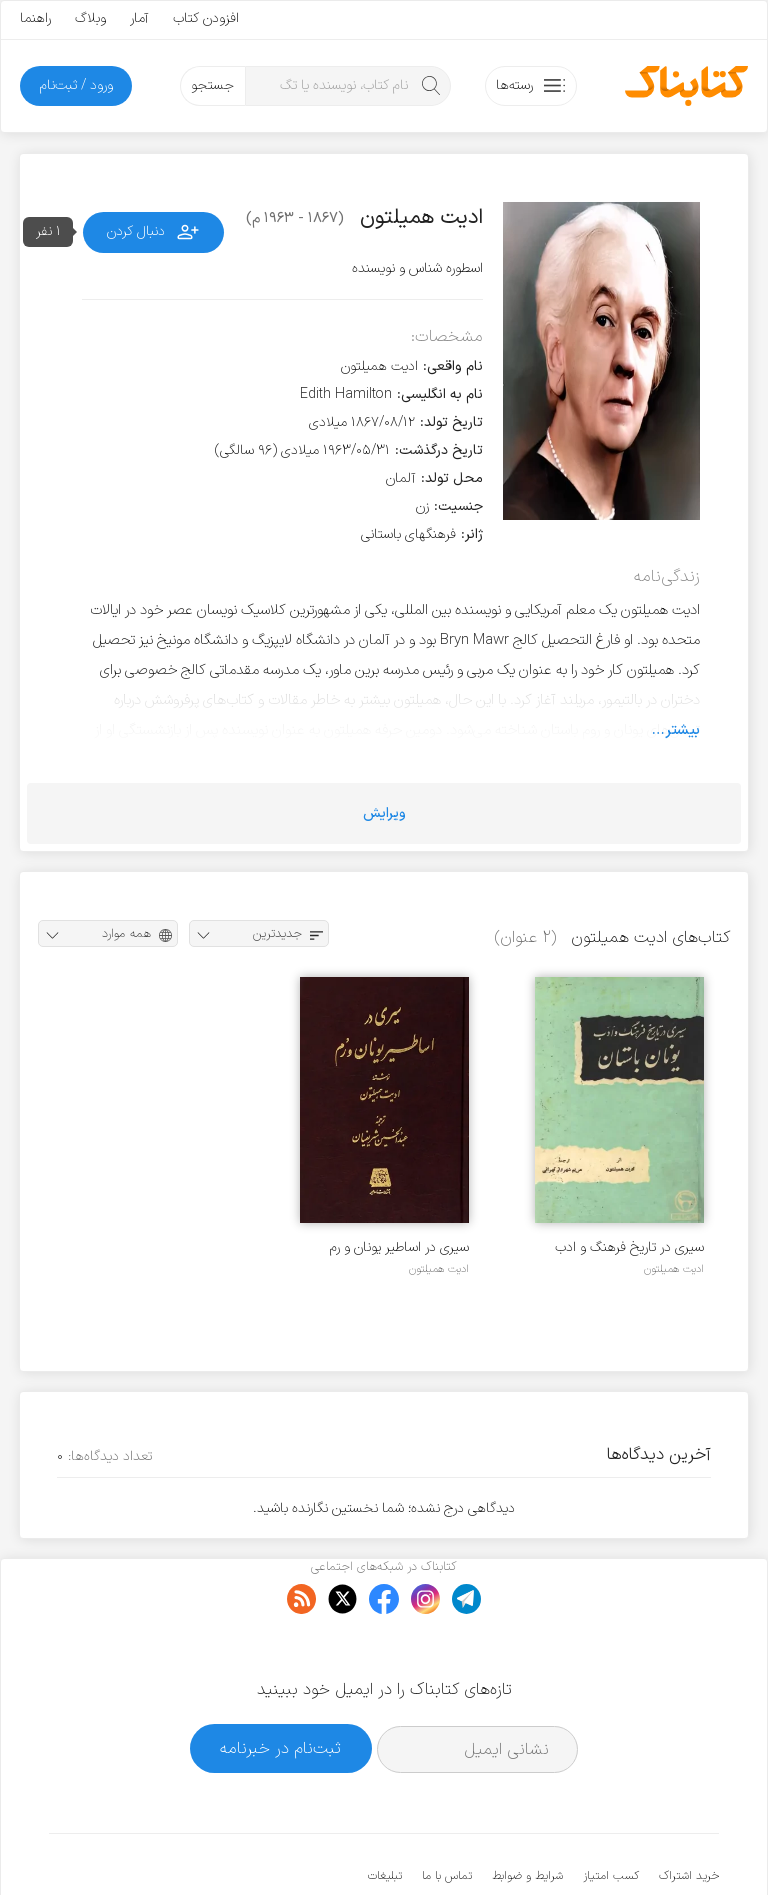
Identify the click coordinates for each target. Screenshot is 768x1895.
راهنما (35, 18)
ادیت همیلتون (674, 1269)
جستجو (212, 85)
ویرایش (384, 813)
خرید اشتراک (689, 1815)
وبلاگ (90, 18)
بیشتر (682, 730)
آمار (139, 18)
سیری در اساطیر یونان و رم (399, 1247)
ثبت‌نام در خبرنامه (280, 1686)
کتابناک (613, 1846)
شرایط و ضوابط (527, 1815)
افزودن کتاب (206, 18)
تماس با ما (447, 1815)
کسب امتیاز (611, 1815)
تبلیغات (385, 1815)
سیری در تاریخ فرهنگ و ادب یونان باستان (629, 1247)
